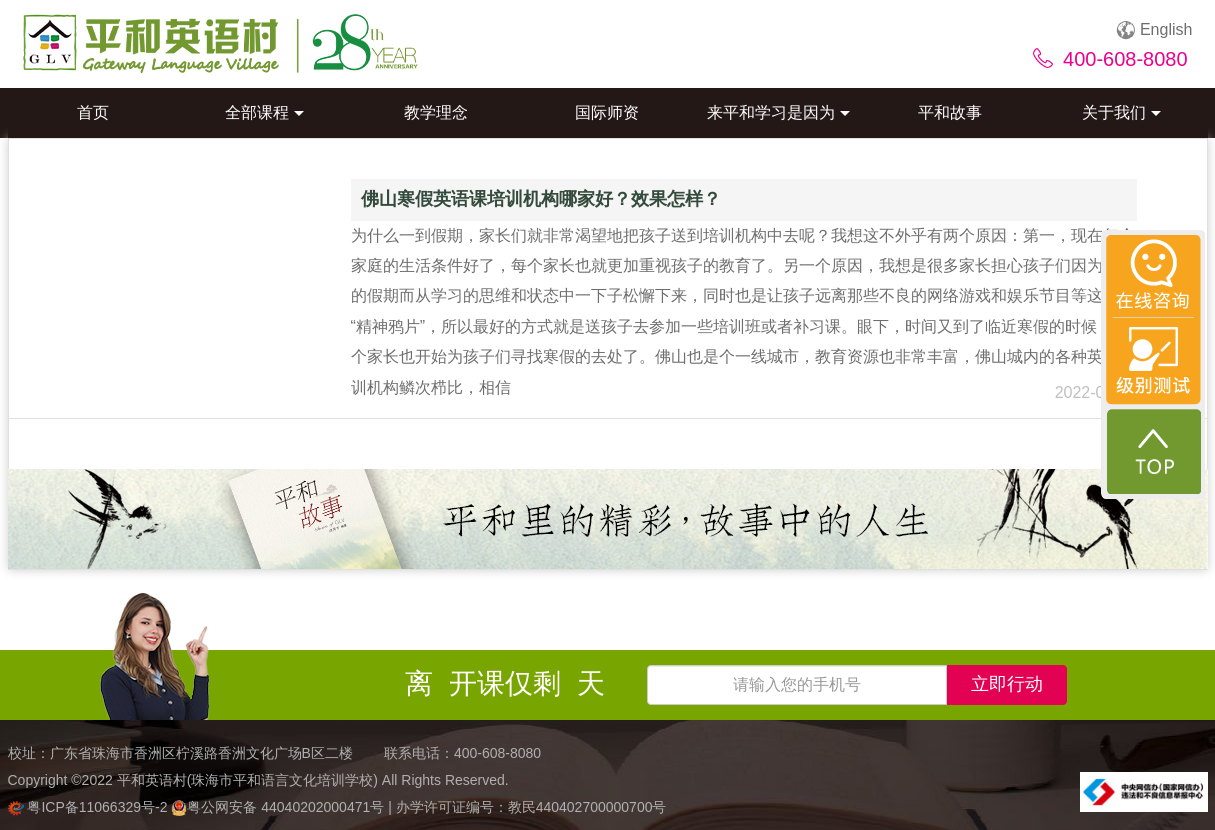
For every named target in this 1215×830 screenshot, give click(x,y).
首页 (93, 112)
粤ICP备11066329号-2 (90, 807)
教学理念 (436, 112)
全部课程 (264, 112)
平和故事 (950, 112)
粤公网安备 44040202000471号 (279, 807)
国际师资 (607, 112)
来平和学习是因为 (778, 112)
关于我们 (1121, 112)
